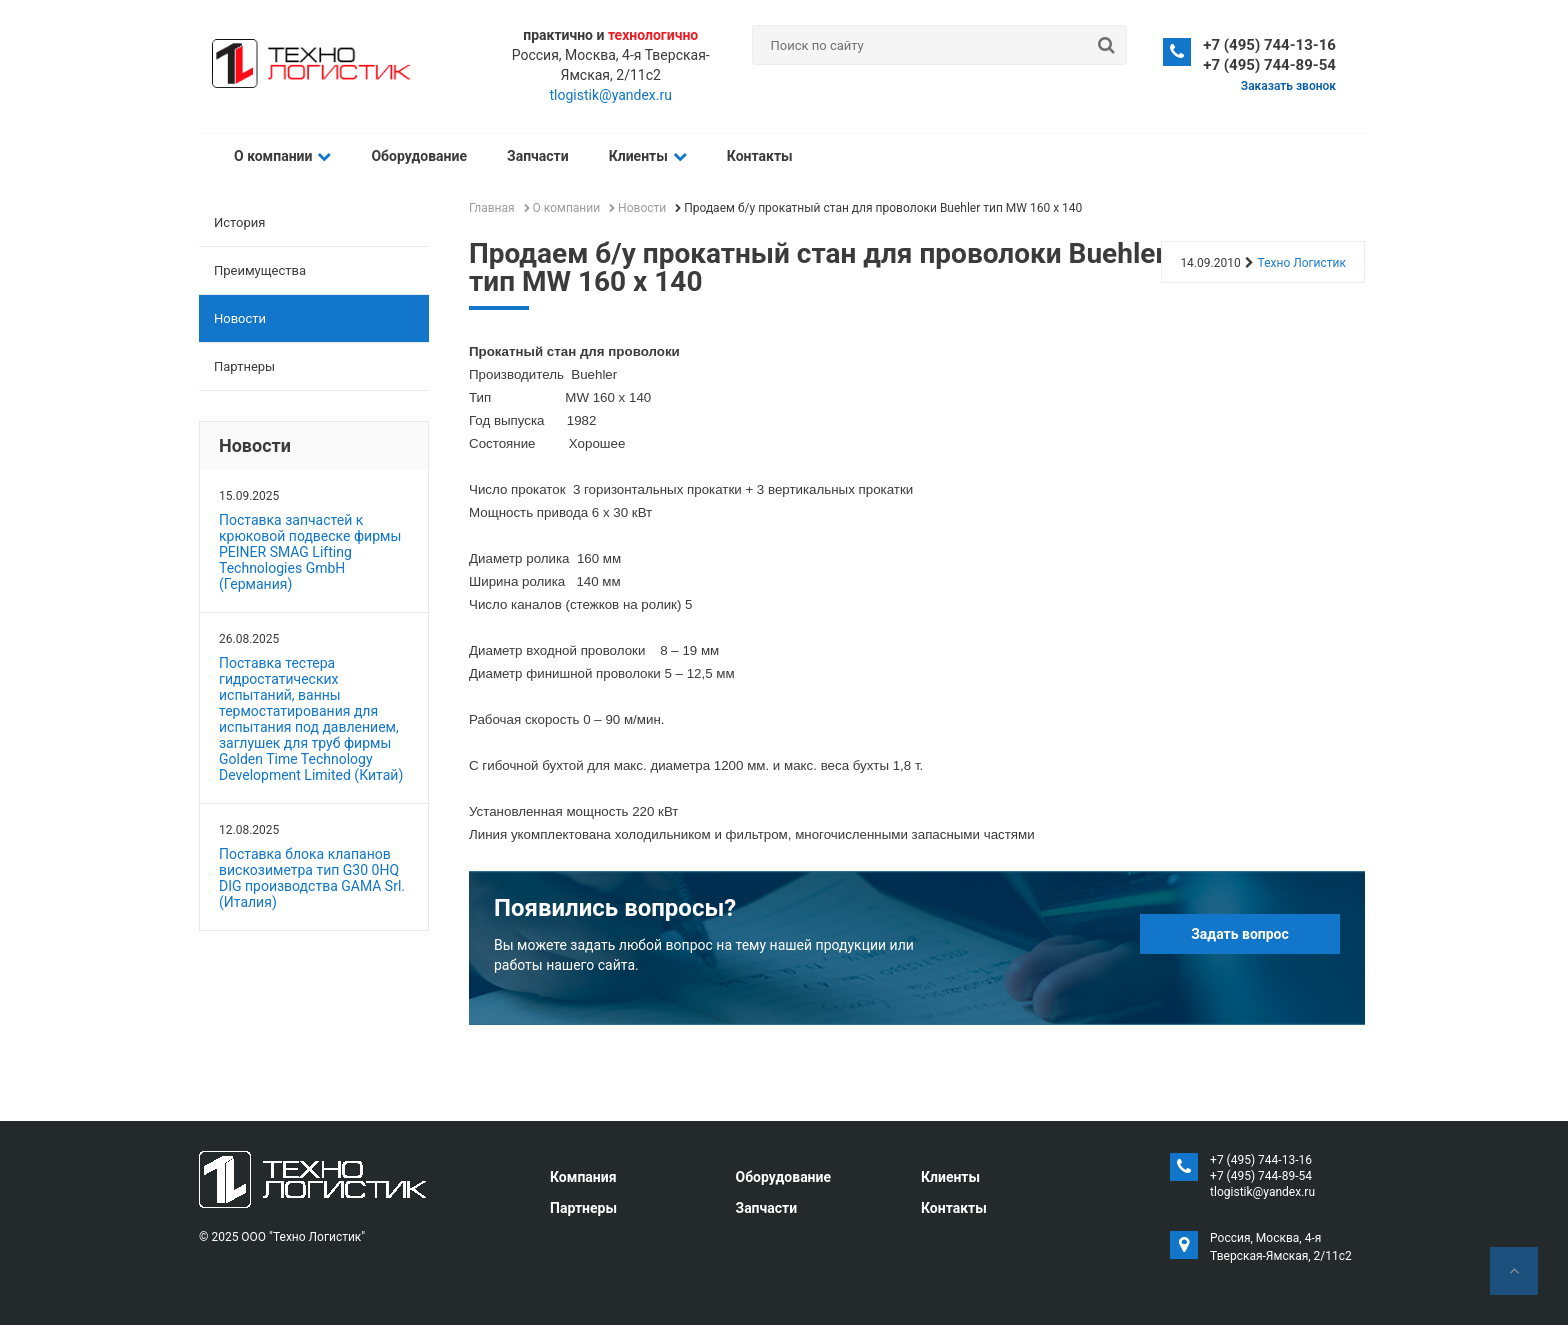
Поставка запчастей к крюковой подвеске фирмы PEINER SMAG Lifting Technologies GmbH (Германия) (310, 552)
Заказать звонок (1288, 86)
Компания (583, 1177)
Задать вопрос (1240, 934)
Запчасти (538, 156)
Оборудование (419, 156)
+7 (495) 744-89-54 (1269, 65)
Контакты (760, 156)
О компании (282, 156)
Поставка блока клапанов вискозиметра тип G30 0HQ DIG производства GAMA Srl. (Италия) (312, 878)
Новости (240, 318)
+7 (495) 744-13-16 (1269, 45)
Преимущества (260, 270)
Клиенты (648, 156)
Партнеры (244, 366)
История (239, 222)
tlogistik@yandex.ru (611, 95)
